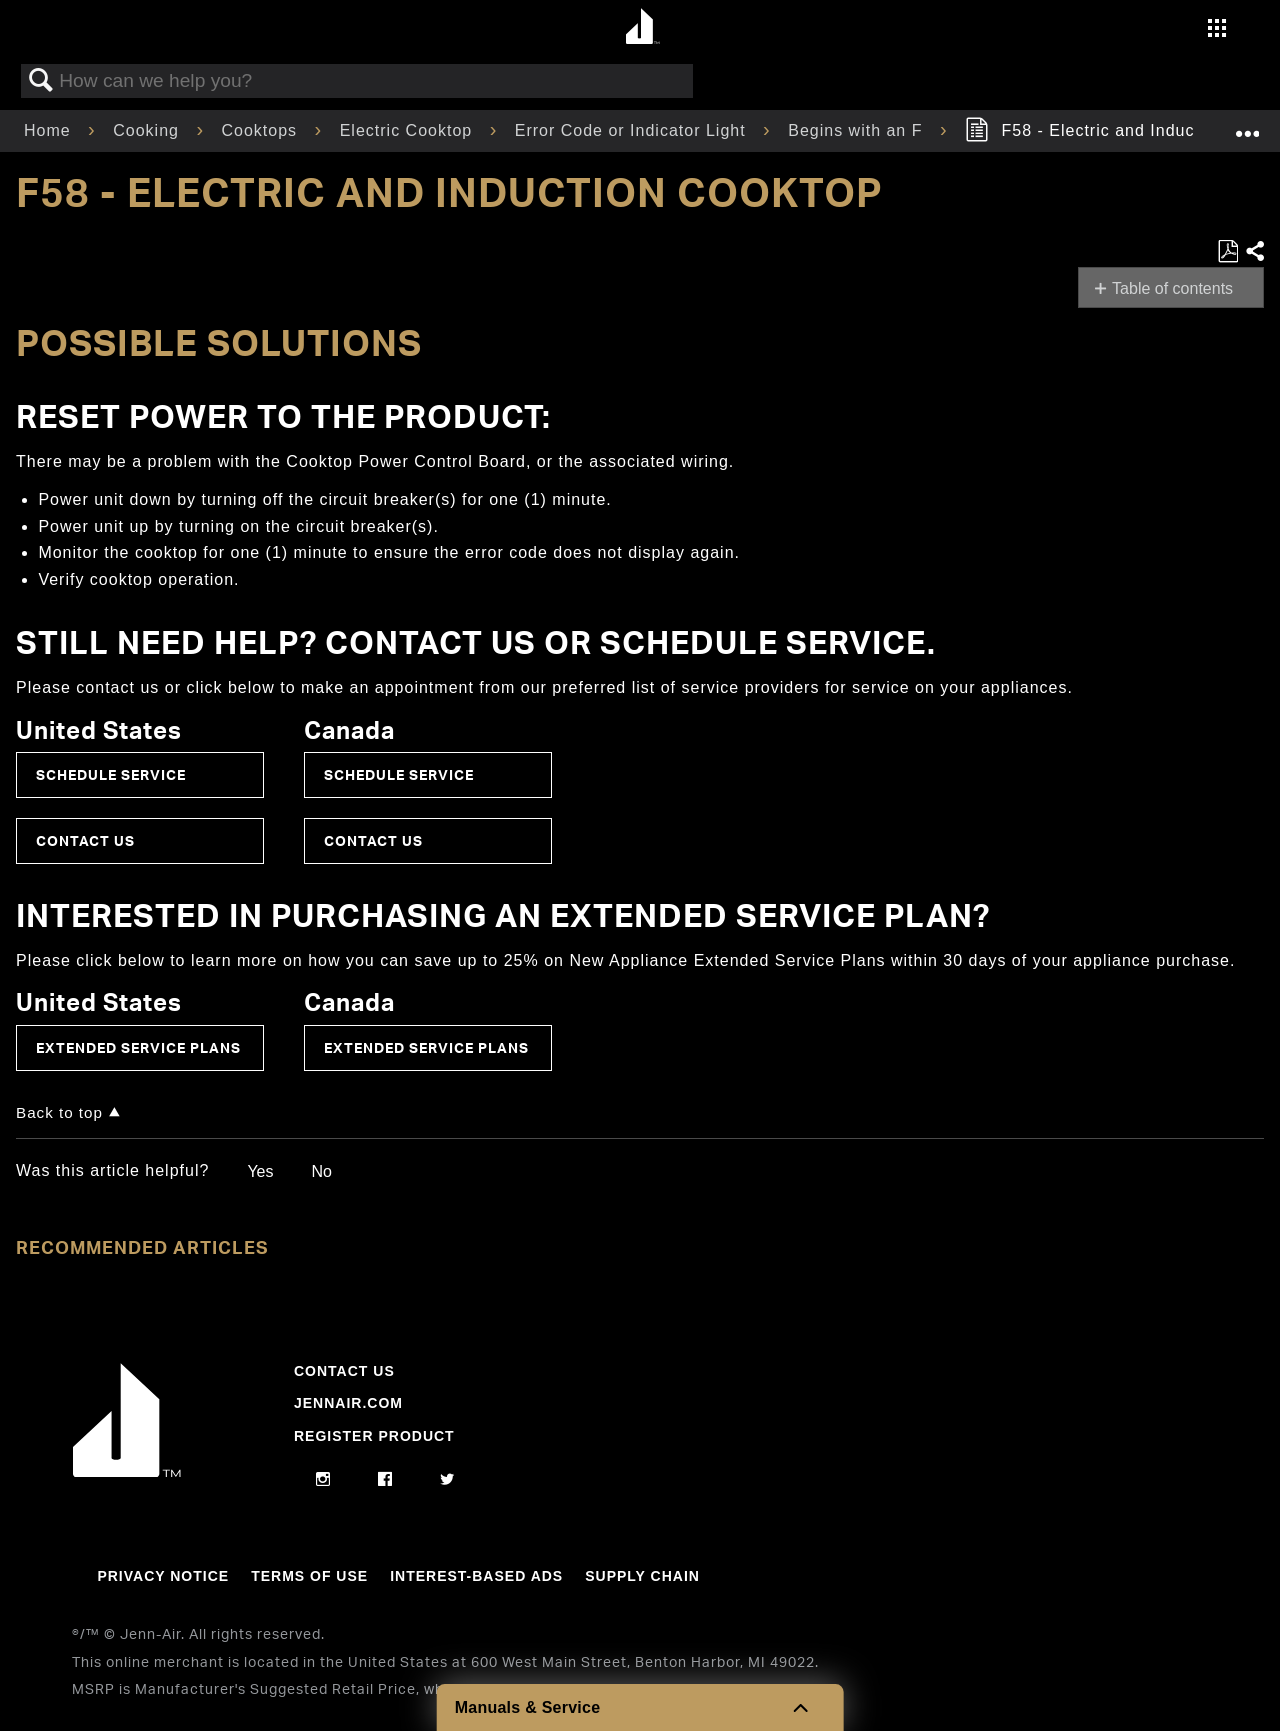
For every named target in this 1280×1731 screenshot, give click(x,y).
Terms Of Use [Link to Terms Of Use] (309, 1576)
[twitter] (447, 1480)
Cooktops (262, 130)
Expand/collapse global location (1247, 125)
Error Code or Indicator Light (633, 130)
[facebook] (385, 1480)
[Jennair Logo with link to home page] (127, 1472)
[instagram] (323, 1480)
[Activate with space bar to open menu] (1217, 30)
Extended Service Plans (138, 1047)
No (321, 1171)
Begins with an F (858, 130)
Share (1254, 252)
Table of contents (1172, 288)
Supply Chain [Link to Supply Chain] (642, 1576)
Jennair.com (348, 1403)
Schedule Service (111, 774)
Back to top (59, 1112)
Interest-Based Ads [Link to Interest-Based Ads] (476, 1576)
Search (41, 81)
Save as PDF (1227, 252)
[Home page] (642, 27)
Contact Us (85, 840)
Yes (260, 1171)
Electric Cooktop (409, 130)
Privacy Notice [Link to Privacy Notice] (163, 1576)
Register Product (374, 1436)
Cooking (148, 130)
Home (50, 130)
